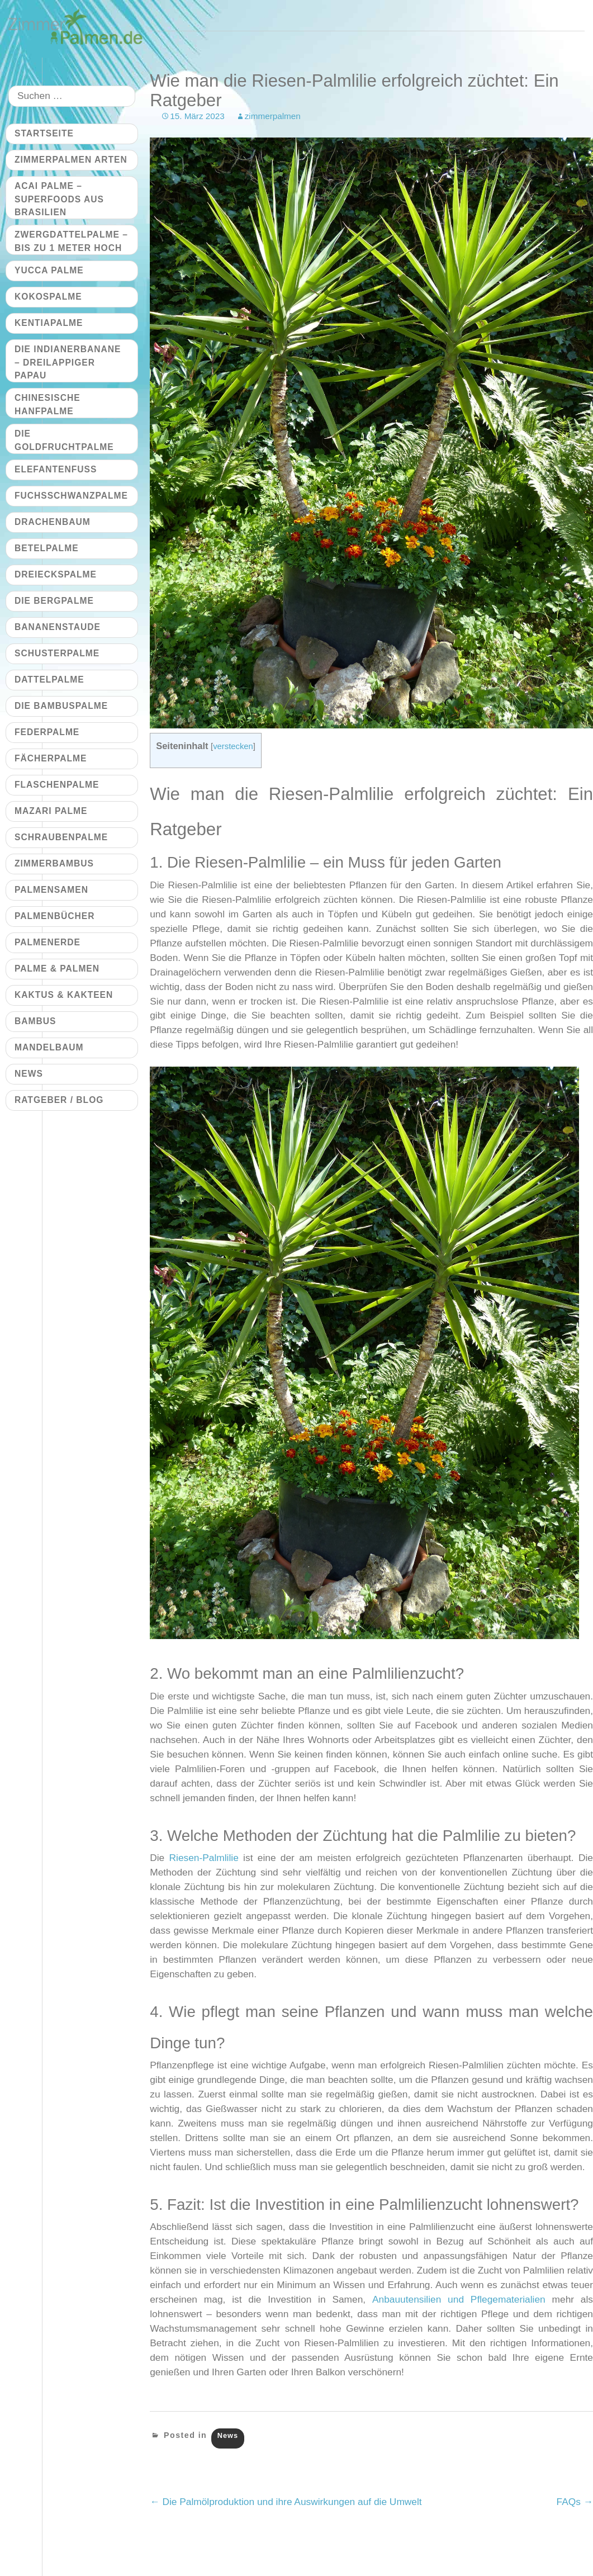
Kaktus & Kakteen (64, 995)
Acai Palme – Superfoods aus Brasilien (59, 199)
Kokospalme (48, 296)
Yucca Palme (49, 270)
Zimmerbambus (54, 863)
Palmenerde (47, 942)
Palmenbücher (54, 916)
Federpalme (47, 732)
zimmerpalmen (273, 116)
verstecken (233, 746)
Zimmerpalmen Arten (71, 159)
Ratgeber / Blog (59, 1100)
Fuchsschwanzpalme (71, 495)
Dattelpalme (49, 679)
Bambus (35, 1021)
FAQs (575, 2501)
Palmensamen (51, 889)
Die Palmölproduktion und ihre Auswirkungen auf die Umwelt (285, 2501)
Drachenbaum (53, 522)
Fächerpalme (51, 758)
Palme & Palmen (57, 968)
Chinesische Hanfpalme (47, 404)
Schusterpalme (57, 653)
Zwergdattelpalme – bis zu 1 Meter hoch (71, 241)
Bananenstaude (58, 627)
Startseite (44, 133)
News (227, 2435)
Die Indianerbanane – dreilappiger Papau (68, 362)
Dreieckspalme (56, 574)
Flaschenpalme (57, 784)
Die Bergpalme (54, 600)
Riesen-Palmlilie (204, 1857)
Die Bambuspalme (61, 706)
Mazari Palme (51, 811)
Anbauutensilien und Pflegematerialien (458, 2299)
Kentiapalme (49, 323)
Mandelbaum (49, 1047)
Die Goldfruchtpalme (64, 440)
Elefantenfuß (56, 469)
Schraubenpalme (61, 837)
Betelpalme (47, 548)
